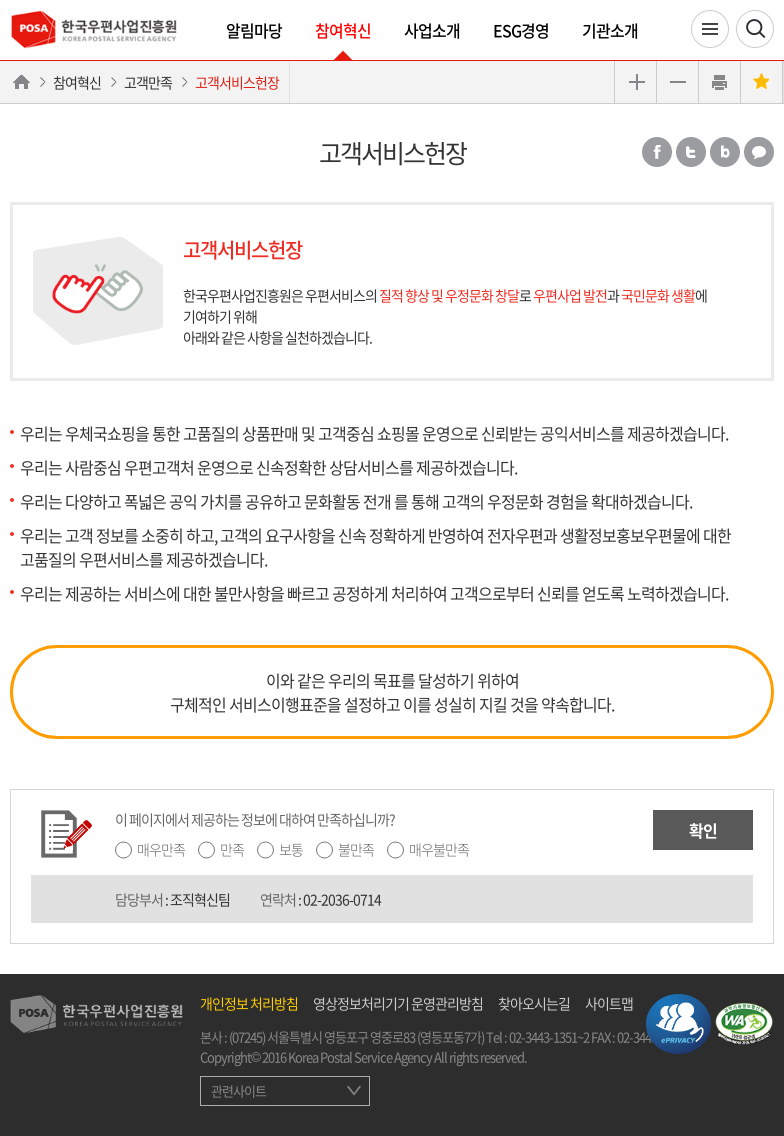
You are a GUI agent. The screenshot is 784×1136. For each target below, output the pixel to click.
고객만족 (148, 82)
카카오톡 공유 (759, 152)
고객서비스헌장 (237, 82)
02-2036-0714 (342, 899)
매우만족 (161, 849)
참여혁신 (343, 30)
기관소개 (610, 30)
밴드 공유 (725, 152)
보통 (291, 849)
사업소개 (432, 30)
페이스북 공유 (657, 152)
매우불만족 (439, 849)
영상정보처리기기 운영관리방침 (398, 1003)
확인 (703, 830)
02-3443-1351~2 (549, 1036)
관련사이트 (238, 1090)
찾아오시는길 (534, 1003)
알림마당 (254, 30)
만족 (232, 849)
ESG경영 (521, 30)
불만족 (356, 849)
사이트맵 (609, 1003)
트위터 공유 (691, 152)
